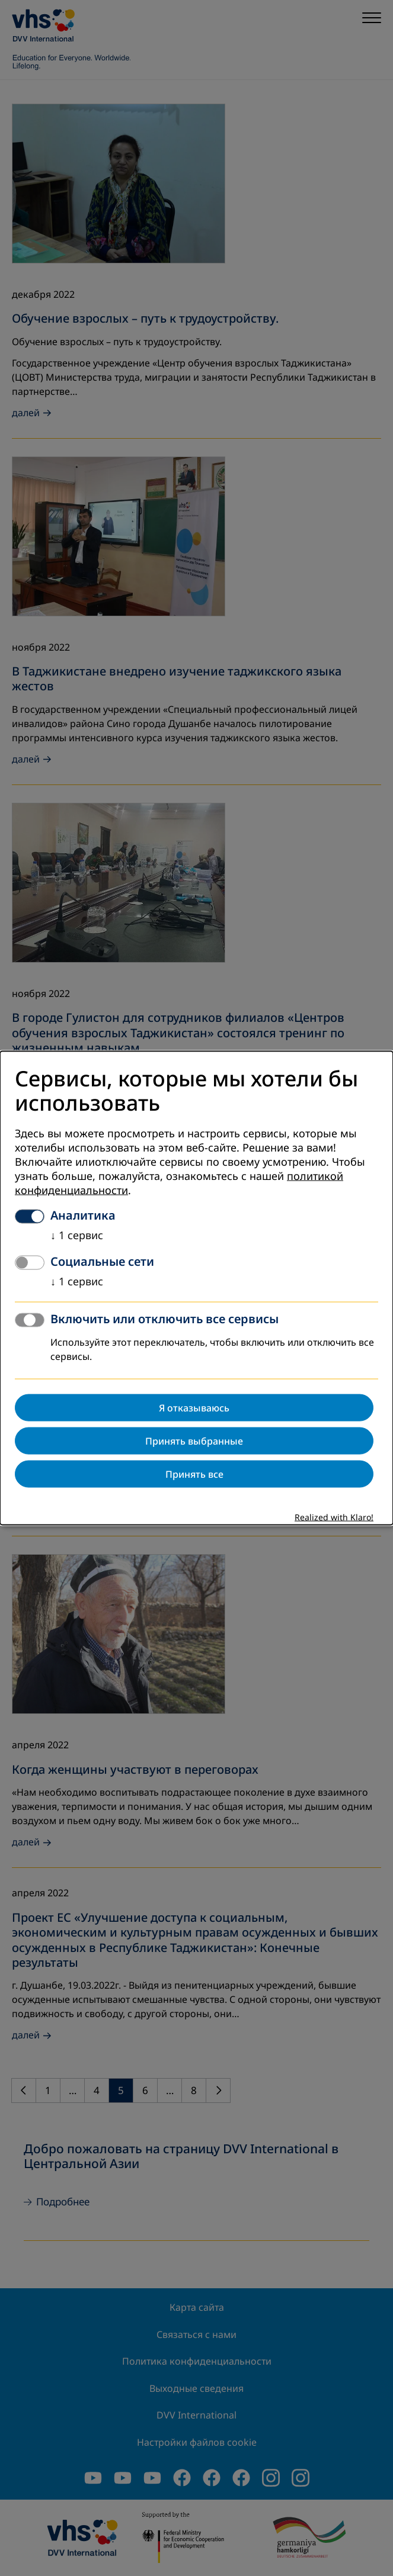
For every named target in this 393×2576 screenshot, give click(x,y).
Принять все (194, 1474)
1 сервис (76, 1235)
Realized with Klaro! (334, 1517)
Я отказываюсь (194, 1407)
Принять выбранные (194, 1441)
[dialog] (196, 1288)
